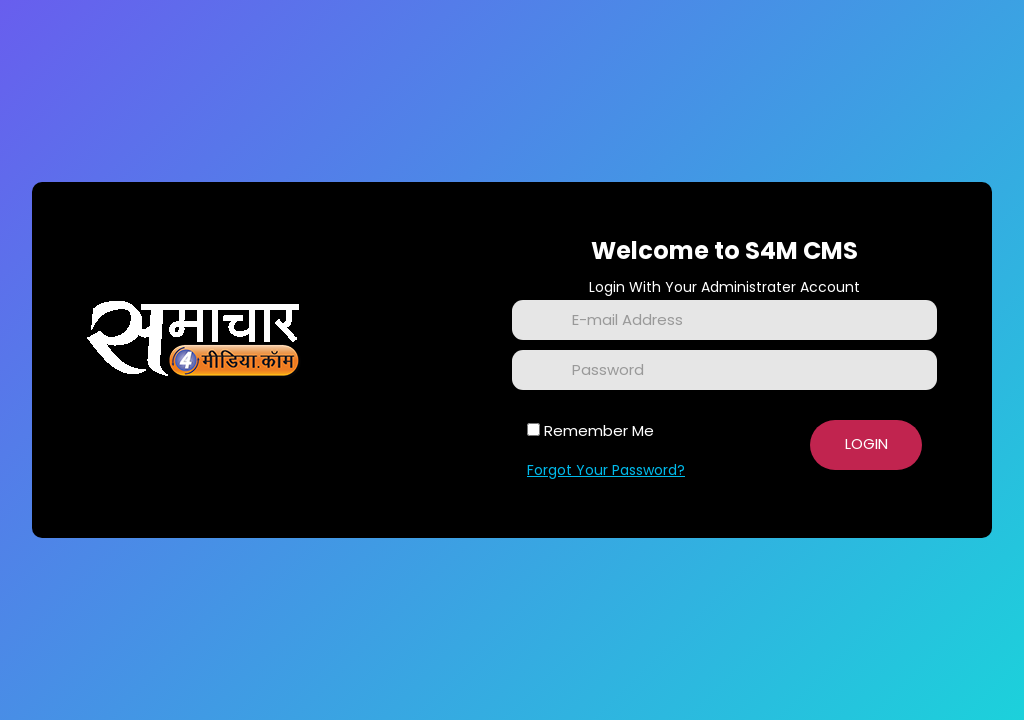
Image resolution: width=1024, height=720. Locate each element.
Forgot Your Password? (606, 470)
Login (866, 443)
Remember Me (599, 430)
